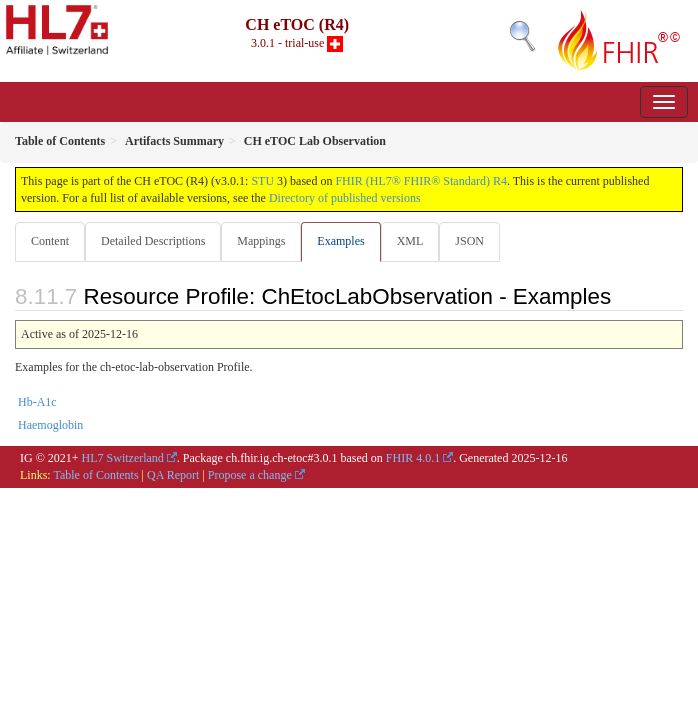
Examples (340, 241)
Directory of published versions (345, 198)
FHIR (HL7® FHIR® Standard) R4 (421, 181)
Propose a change (250, 475)
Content (50, 241)
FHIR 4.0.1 (413, 458)
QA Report (173, 475)
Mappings (261, 241)
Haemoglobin (50, 425)
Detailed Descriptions (153, 241)
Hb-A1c (37, 402)
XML (410, 241)
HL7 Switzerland (123, 458)
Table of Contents (95, 475)
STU (262, 181)
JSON (469, 241)
